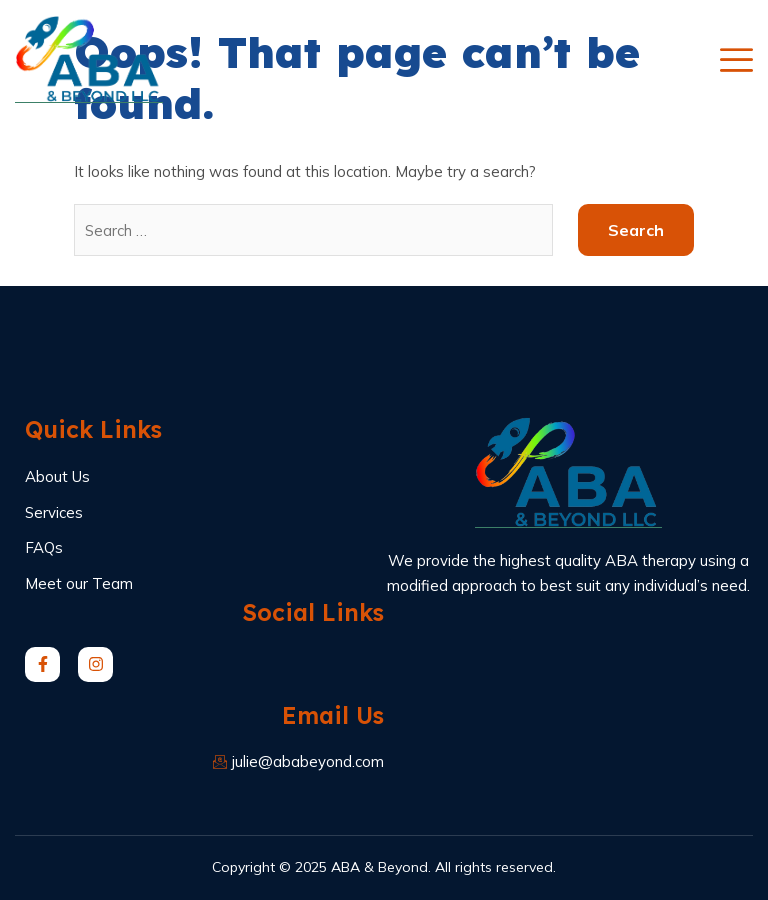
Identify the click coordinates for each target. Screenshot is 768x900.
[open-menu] (736, 59)
